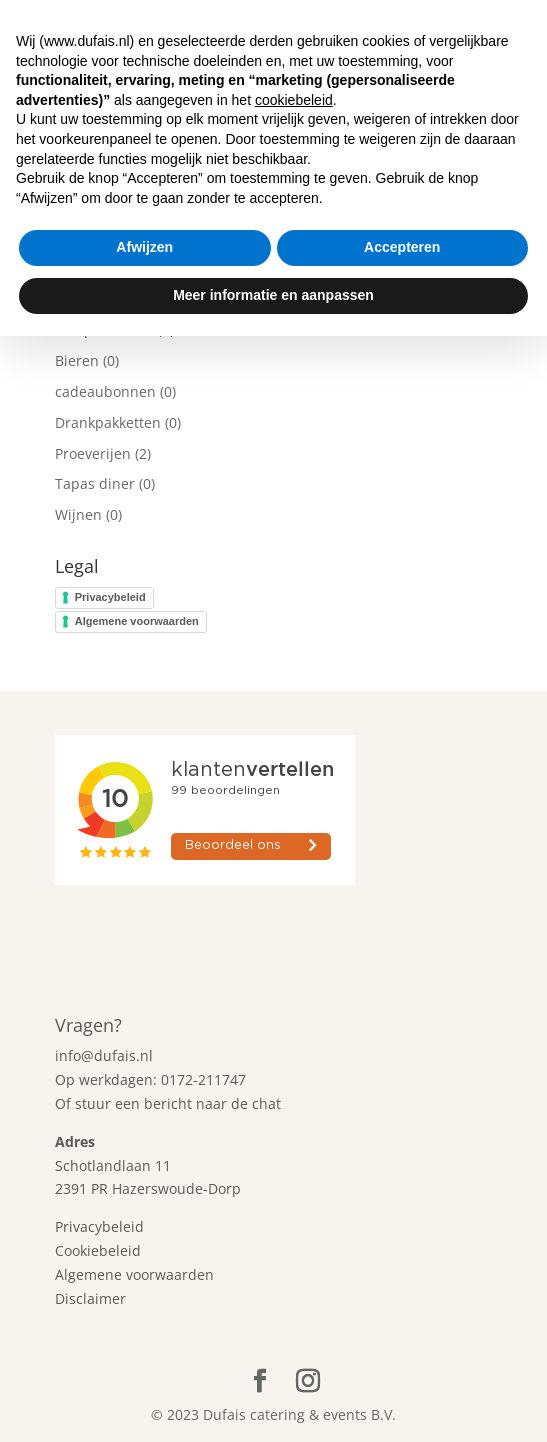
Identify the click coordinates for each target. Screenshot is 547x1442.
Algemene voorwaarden (137, 621)
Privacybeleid (110, 597)
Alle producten (104, 329)
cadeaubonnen (105, 391)
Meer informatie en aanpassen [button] (273, 1401)
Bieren (77, 360)
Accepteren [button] (402, 1354)
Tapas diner (95, 483)
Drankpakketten (108, 422)
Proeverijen (93, 453)
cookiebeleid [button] (294, 1206)
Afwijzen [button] (144, 1354)
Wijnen (78, 514)
